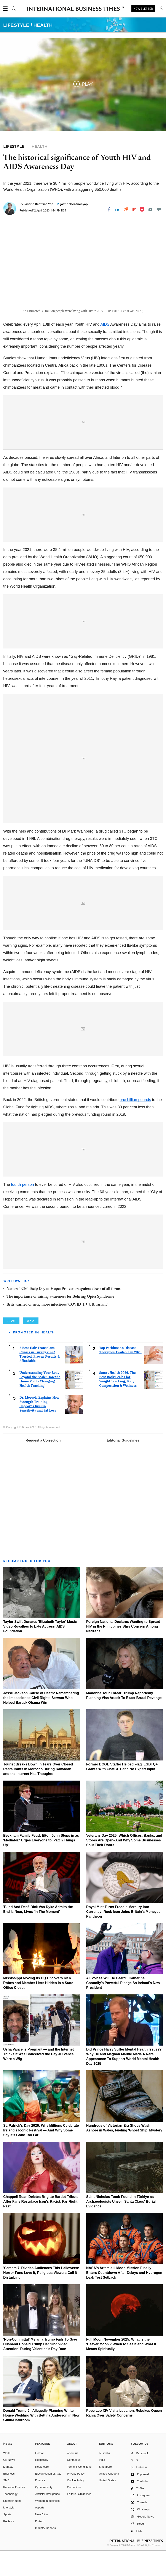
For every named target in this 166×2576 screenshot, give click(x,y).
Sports (7, 2539)
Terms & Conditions (79, 2491)
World (7, 2478)
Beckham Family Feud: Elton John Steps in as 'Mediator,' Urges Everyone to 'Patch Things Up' (41, 1865)
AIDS (104, 349)
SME (6, 2505)
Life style (8, 2532)
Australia (104, 2478)
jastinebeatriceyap (74, 204)
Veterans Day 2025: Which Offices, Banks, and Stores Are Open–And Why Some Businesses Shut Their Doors (124, 1865)
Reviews (8, 2546)
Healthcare (42, 2491)
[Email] (150, 209)
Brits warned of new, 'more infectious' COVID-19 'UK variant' (57, 1330)
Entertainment (12, 2525)
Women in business (47, 2525)
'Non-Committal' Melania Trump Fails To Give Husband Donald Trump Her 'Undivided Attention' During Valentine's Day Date (40, 2369)
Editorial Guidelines (123, 1465)
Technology (10, 2519)
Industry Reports (45, 2553)
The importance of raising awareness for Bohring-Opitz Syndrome (60, 1322)
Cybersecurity (43, 2512)
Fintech (40, 2546)
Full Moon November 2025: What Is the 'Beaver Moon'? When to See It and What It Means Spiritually (121, 2369)
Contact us (73, 2485)
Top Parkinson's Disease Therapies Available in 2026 (120, 1375)
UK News (9, 2485)
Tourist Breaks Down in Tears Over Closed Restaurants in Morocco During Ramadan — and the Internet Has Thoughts (39, 1794)
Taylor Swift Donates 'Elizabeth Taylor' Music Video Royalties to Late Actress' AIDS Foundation (40, 1651)
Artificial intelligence (47, 2519)
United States (107, 2505)
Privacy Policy (76, 2498)
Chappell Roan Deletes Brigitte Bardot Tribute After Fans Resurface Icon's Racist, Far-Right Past (40, 2226)
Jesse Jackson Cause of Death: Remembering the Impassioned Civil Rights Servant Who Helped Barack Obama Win (41, 1722)
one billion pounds (135, 1125)
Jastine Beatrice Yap (39, 204)
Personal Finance (14, 2512)
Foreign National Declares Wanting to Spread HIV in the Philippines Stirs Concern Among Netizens (123, 1651)
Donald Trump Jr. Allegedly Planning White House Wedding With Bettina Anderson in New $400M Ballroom (41, 2440)
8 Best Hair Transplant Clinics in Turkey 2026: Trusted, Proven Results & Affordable (39, 1379)
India (102, 2485)
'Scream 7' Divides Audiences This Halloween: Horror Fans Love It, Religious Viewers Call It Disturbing (41, 2298)
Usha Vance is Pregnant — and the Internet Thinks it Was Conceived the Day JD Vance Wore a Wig (38, 2079)
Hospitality (41, 2485)
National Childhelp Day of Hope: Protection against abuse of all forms (63, 1314)
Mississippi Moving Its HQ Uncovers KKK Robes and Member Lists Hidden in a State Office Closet (38, 2007)
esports (40, 2532)
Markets (8, 2491)
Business (9, 2498)
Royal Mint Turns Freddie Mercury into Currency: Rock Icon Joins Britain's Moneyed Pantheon (123, 1936)
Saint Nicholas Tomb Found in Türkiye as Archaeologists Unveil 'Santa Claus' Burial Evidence (121, 2226)
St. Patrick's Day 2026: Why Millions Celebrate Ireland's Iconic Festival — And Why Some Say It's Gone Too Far (41, 2155)
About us (72, 2478)
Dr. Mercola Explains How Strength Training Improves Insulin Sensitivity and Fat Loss (39, 1428)
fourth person (22, 1209)
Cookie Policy (75, 2505)
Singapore (105, 2491)
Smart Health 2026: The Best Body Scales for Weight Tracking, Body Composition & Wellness (118, 1404)
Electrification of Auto (48, 2498)
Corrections (74, 2512)
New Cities (42, 2539)
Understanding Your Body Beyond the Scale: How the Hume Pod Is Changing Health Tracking (39, 1404)
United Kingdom (109, 2498)
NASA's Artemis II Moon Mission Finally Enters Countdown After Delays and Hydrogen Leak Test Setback (124, 2298)
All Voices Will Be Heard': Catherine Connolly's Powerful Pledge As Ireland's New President (123, 2007)
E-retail (39, 2478)
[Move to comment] (159, 209)
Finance (40, 2505)
